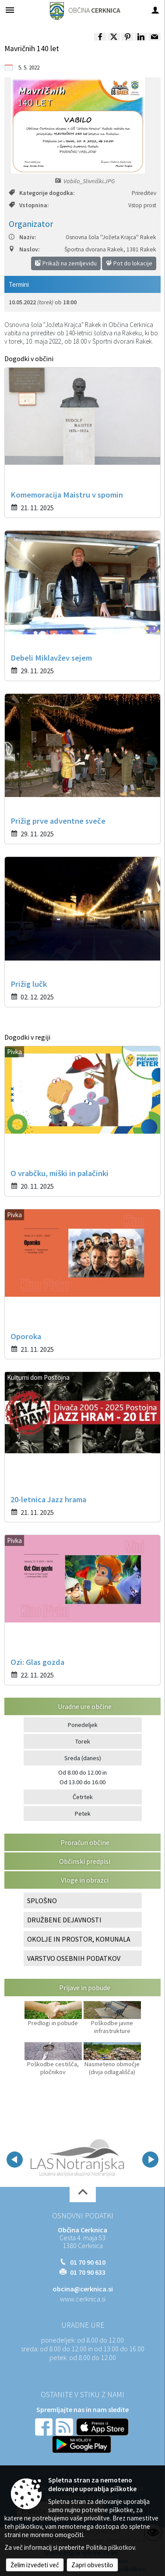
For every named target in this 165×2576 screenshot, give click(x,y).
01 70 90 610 (87, 2262)
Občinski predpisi (84, 1861)
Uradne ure (82, 2325)
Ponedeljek (83, 1725)
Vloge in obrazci (85, 1880)
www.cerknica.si (82, 2298)
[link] (100, 37)
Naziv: (22, 237)
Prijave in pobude (84, 1987)
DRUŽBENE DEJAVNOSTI (64, 1919)
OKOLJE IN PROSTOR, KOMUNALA (78, 1939)
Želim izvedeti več (35, 2565)
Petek (83, 1813)
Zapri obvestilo (92, 2565)
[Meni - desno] (155, 10)
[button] (15, 2159)
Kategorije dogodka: (41, 193)
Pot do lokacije (129, 263)
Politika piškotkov (110, 2547)
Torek (82, 1741)
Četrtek (83, 1797)
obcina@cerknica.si (83, 2288)
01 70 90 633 (87, 2272)
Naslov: (24, 249)
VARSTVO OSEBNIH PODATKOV (73, 1958)
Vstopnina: (29, 205)
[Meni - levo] (10, 10)
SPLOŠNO (42, 1900)
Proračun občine (84, 1842)
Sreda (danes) (82, 1758)
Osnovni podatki (82, 2216)
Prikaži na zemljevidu (66, 263)
